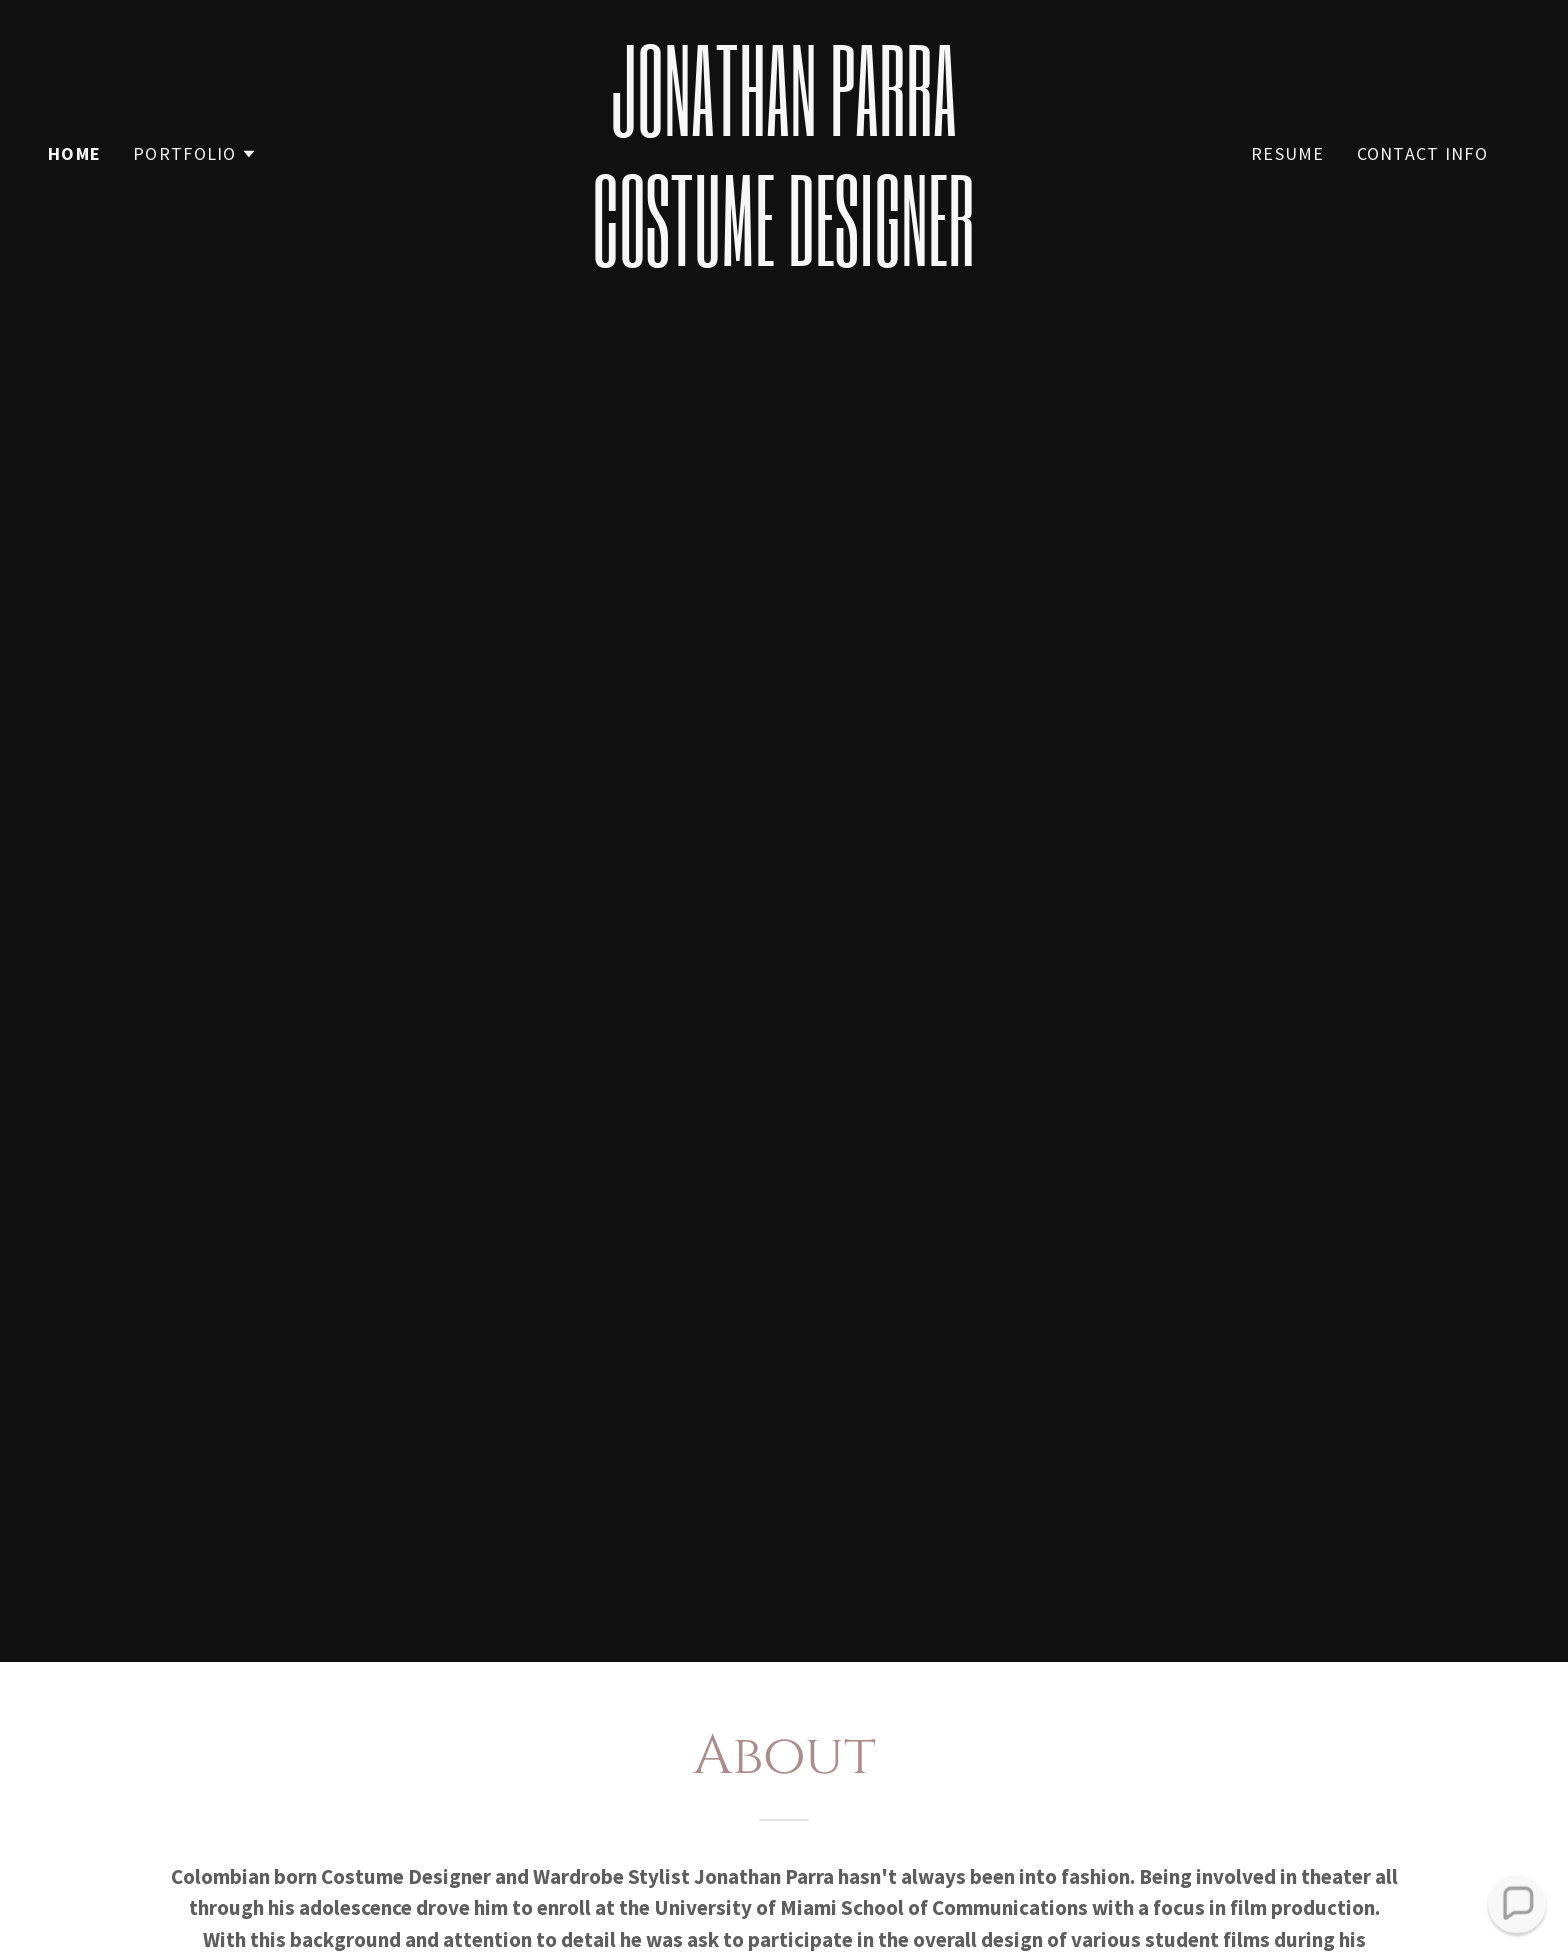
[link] (784, 258)
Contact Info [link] (1422, 153)
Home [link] (74, 153)
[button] (195, 154)
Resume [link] (1288, 153)
